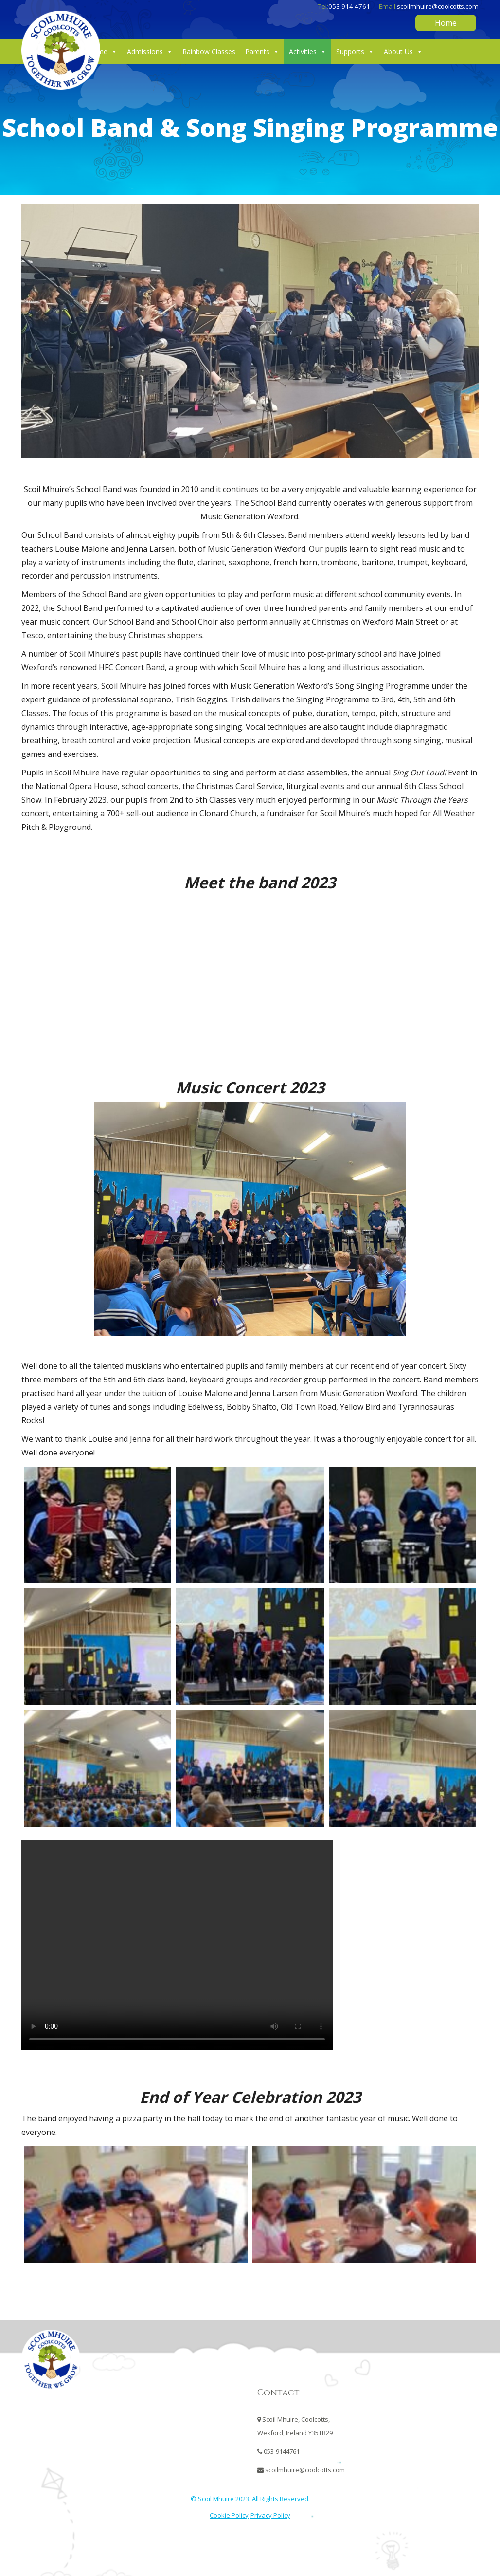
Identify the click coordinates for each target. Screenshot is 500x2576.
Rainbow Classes (208, 51)
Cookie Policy (229, 2515)
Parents (262, 51)
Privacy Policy (270, 2515)
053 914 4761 (349, 6)
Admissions (150, 51)
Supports (355, 51)
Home (446, 23)
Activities (307, 51)
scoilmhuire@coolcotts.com (438, 6)
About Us (403, 51)
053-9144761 (282, 2451)
